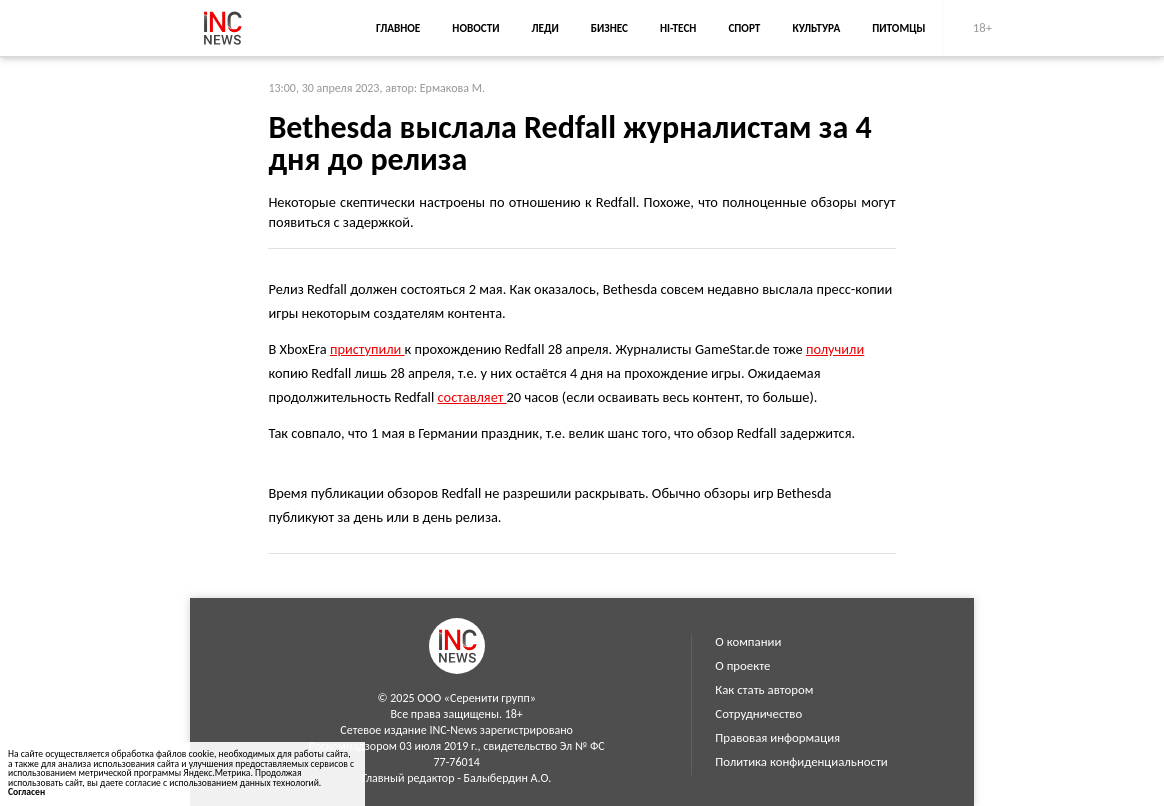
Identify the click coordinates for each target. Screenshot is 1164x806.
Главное (398, 28)
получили (835, 349)
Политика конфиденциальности (801, 761)
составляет (471, 397)
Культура (816, 28)
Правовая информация (777, 737)
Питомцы (898, 28)
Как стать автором (764, 689)
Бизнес (609, 28)
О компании (748, 641)
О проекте (742, 665)
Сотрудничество (758, 713)
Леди (545, 28)
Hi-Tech (678, 28)
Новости (475, 28)
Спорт (744, 28)
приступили (367, 349)
